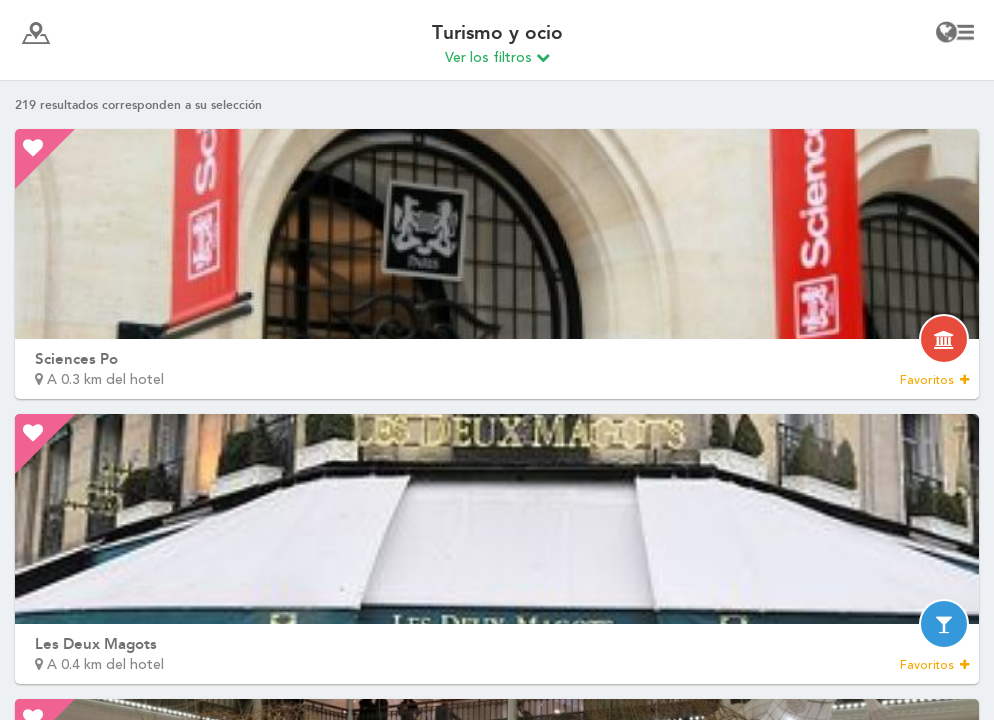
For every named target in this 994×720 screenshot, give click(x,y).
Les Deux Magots (96, 644)
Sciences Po (76, 359)
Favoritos (934, 380)
